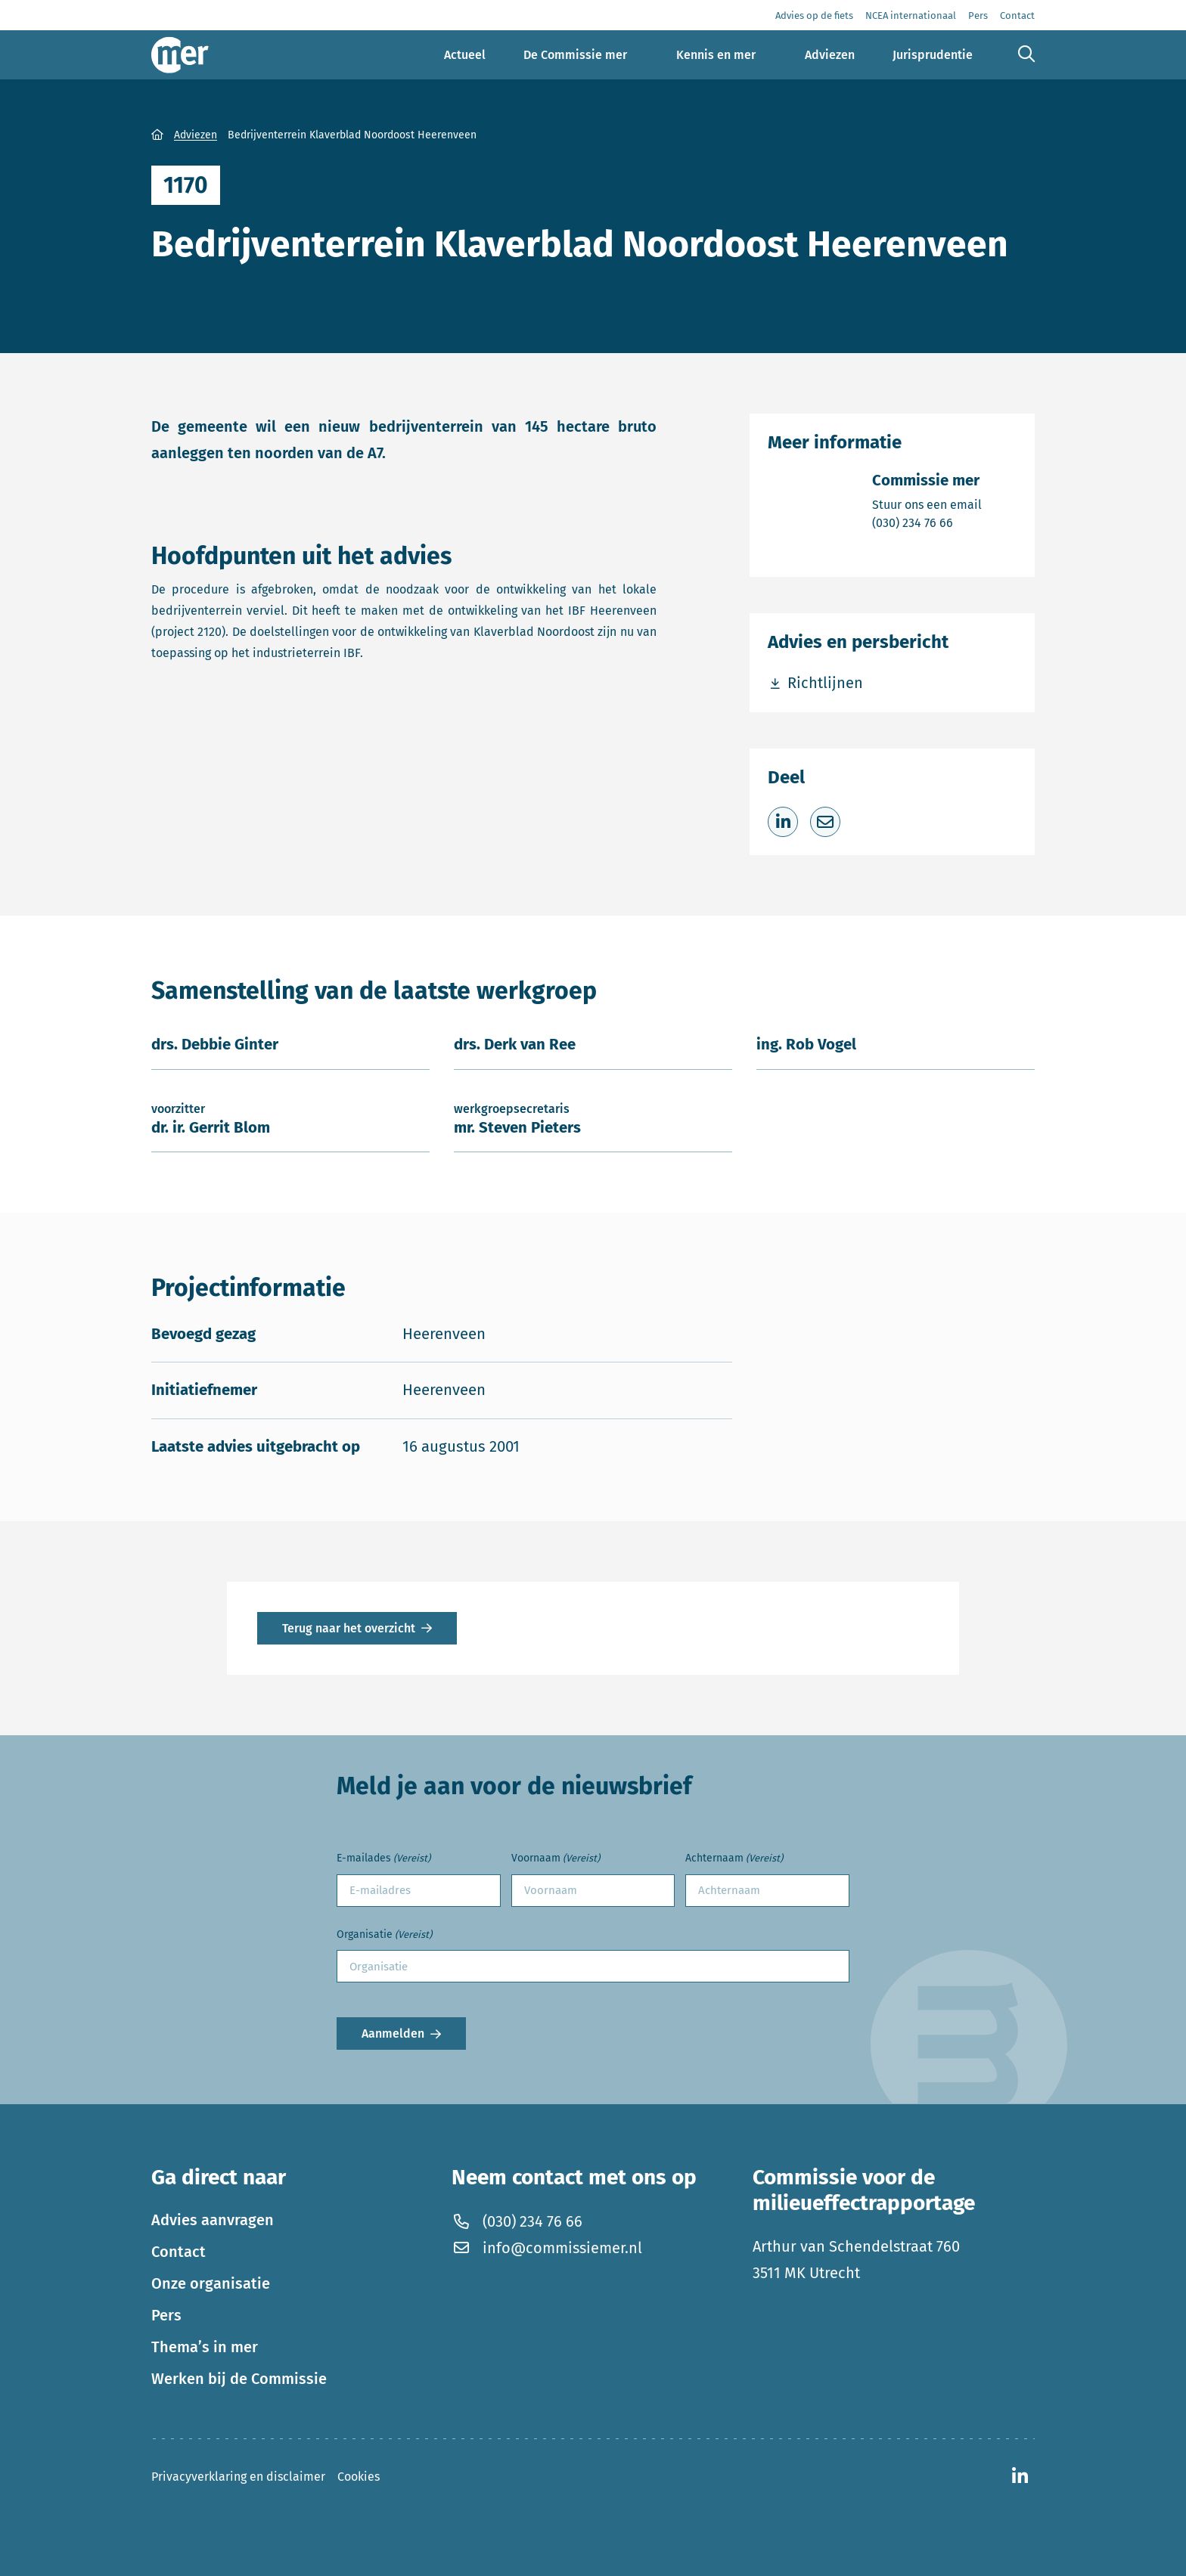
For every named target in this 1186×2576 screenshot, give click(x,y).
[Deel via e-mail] (825, 822)
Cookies (358, 2476)
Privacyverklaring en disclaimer (238, 2476)
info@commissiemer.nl (547, 2248)
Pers (166, 2315)
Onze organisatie (210, 2283)
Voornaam (555, 1858)
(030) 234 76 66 (927, 522)
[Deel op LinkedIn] (783, 822)
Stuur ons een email (927, 504)
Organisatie (384, 1935)
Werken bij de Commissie (239, 2379)
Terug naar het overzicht (348, 1628)
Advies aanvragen (212, 2220)
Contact (178, 2252)
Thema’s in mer (204, 2347)
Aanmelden (393, 2033)
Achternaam (734, 1858)
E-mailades (383, 1858)
